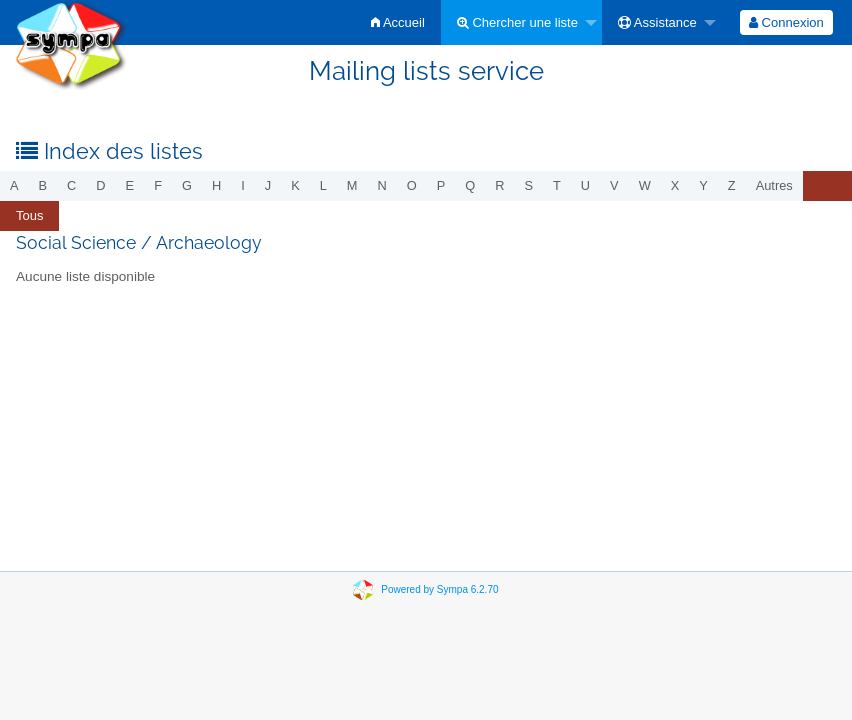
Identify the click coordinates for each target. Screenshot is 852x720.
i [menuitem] (243, 185)
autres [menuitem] (774, 185)
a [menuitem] (14, 185)
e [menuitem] (130, 185)
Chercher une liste (517, 22)
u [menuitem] (585, 185)
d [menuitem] (100, 185)
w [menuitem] (645, 185)
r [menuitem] (499, 185)
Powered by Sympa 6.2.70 (439, 589)
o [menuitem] (412, 185)
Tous (29, 215)
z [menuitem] (732, 185)
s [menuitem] (528, 185)
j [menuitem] (268, 185)
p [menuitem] (441, 185)
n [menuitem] (382, 185)
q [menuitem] (470, 185)
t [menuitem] (557, 185)
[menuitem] (398, 22)
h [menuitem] (216, 185)
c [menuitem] (71, 185)
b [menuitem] (43, 185)
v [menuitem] (614, 185)
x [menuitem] (675, 185)
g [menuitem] (187, 185)
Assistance (657, 22)
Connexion (786, 22)
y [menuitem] (703, 185)
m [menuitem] (352, 185)
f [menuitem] (158, 185)
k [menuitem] (295, 185)
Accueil (398, 22)
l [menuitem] (323, 185)
